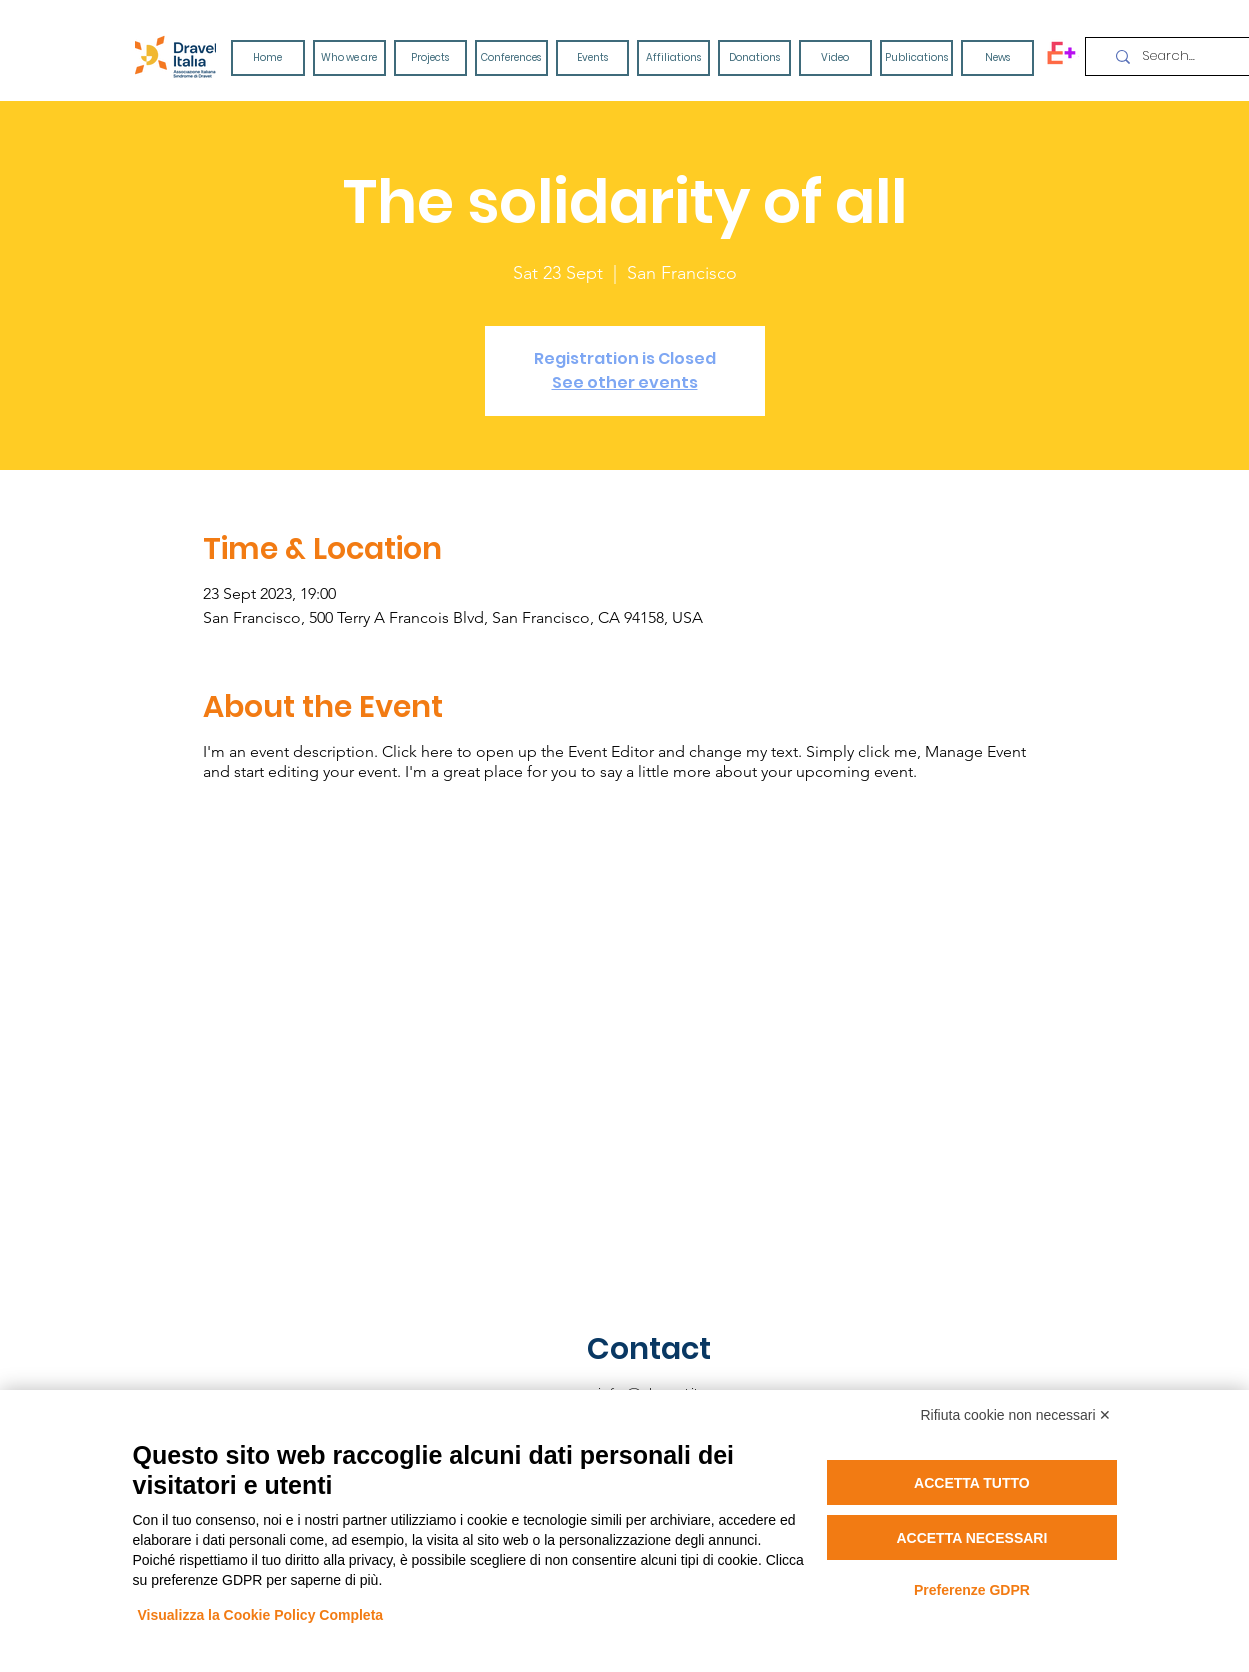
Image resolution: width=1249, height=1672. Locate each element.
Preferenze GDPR (972, 1590)
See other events (625, 382)
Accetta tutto (972, 1483)
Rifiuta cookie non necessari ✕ (1016, 1415)
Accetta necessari (971, 1538)
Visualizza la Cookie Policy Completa (261, 1615)
